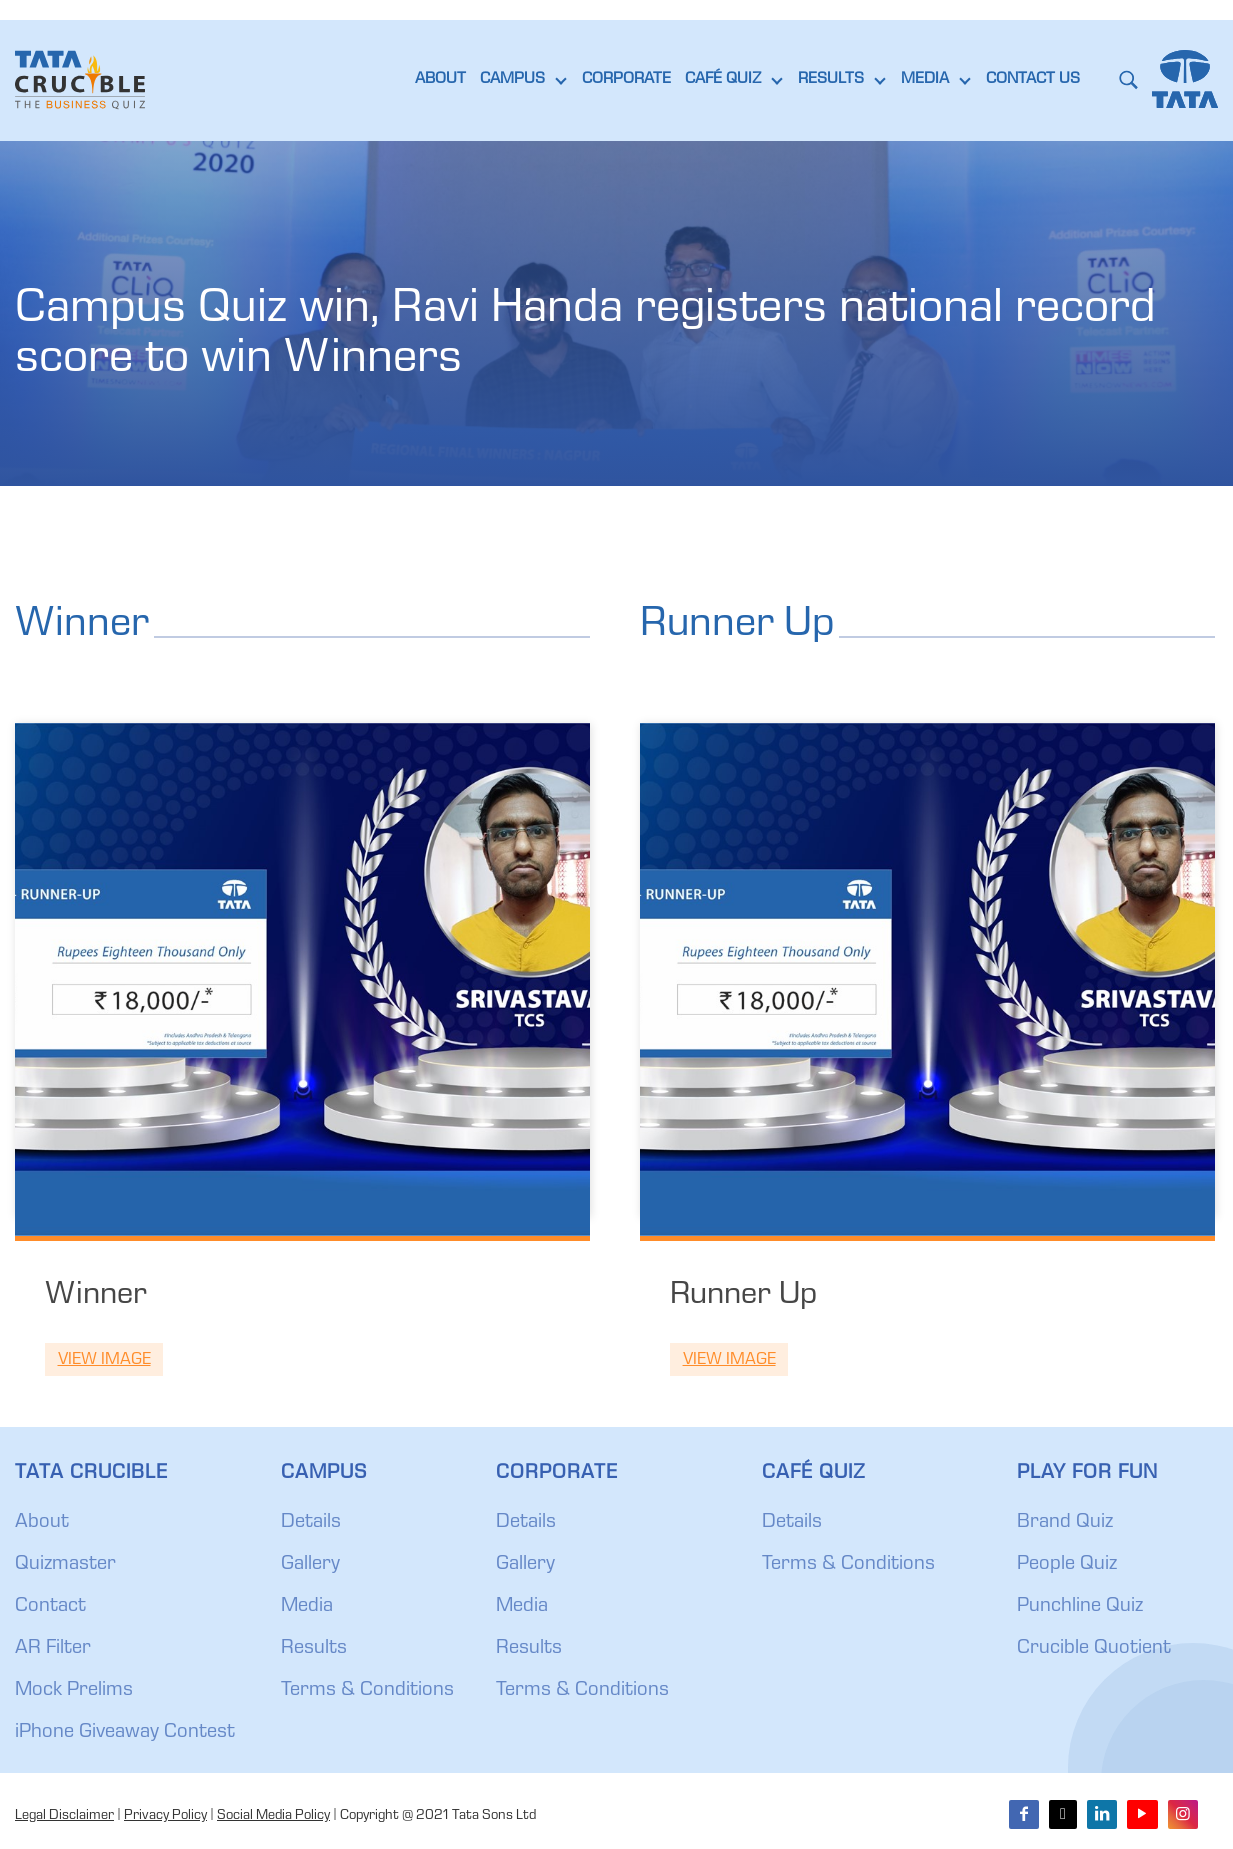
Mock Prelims (74, 1691)
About (42, 1523)
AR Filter (53, 1649)
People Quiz (1067, 1565)
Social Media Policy (273, 1816)
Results (314, 1649)
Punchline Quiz (1080, 1607)
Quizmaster (65, 1565)
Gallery (310, 1565)
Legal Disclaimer (64, 1816)
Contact (50, 1607)
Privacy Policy (165, 1816)
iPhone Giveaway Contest (125, 1733)
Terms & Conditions (367, 1691)
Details (311, 1523)
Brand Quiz (1065, 1523)
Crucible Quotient (1094, 1649)
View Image (104, 1360)
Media (307, 1607)
